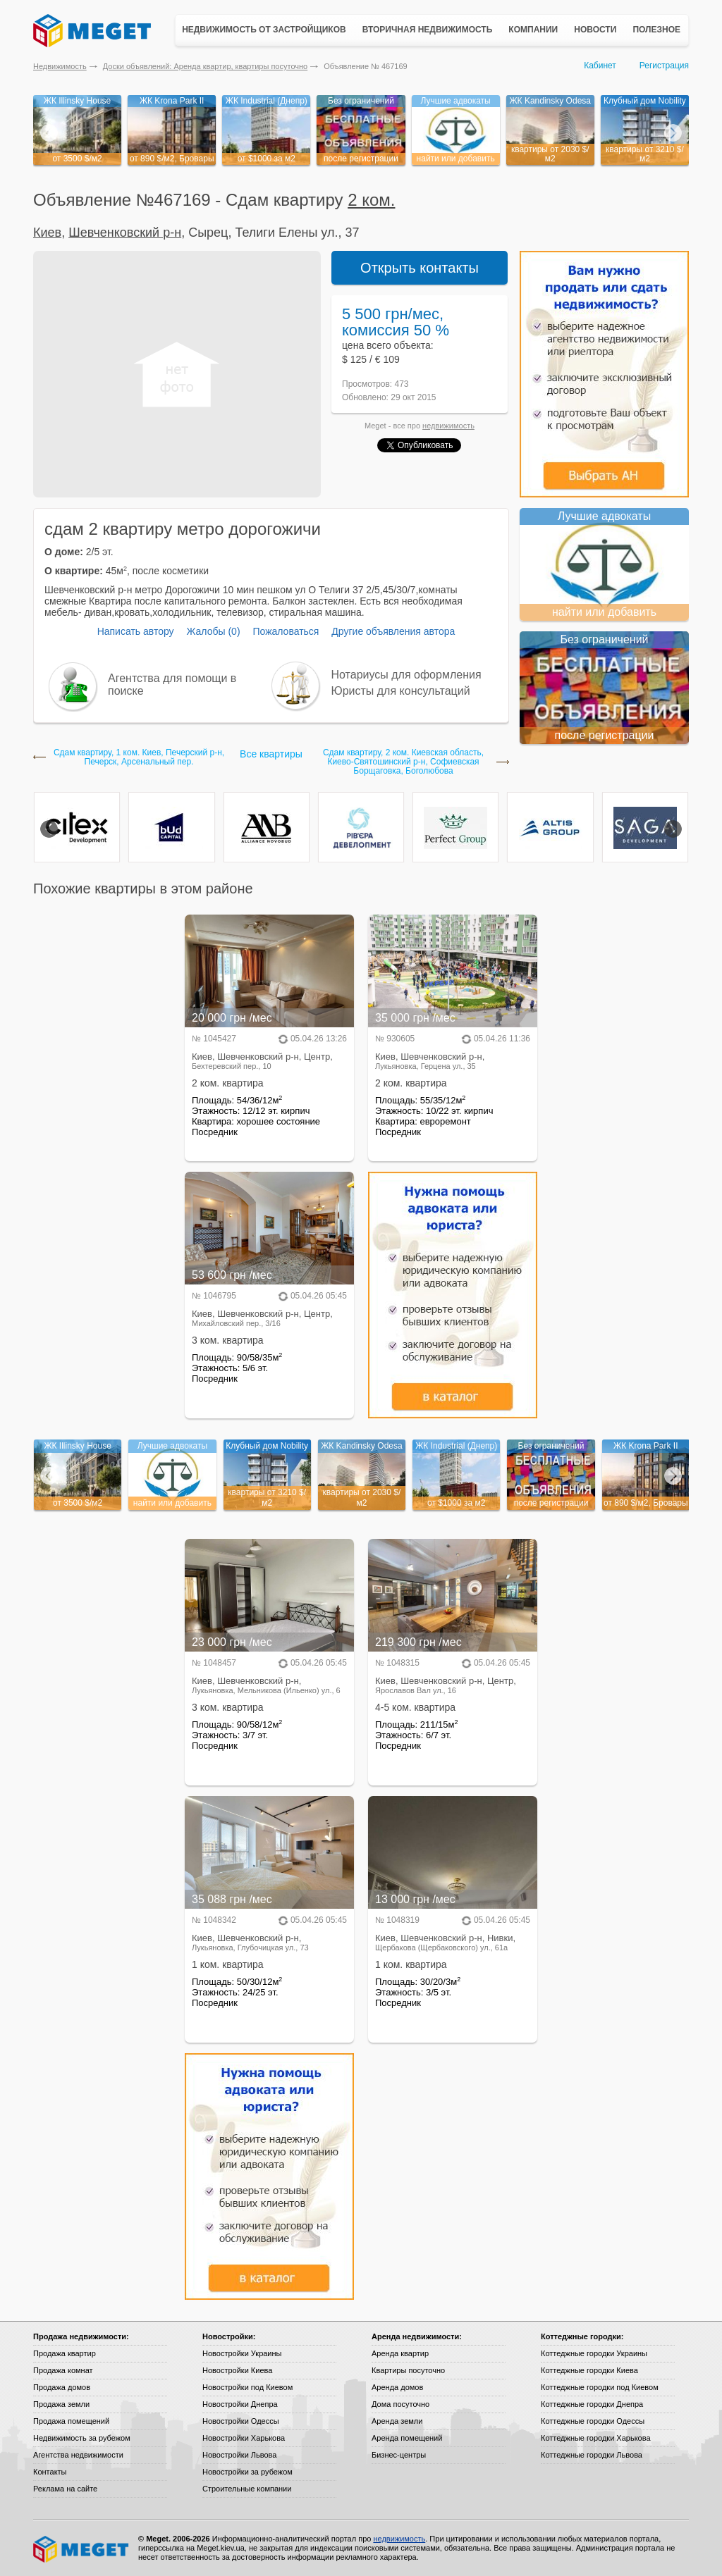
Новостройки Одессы (240, 2421)
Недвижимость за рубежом (81, 2438)
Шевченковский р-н (124, 232)
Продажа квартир (64, 2353)
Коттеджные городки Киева (589, 2370)
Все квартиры (271, 754)
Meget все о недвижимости (81, 2549)
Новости (595, 30)
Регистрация (664, 65)
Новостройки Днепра (240, 2404)
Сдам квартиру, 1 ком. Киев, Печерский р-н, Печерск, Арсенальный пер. (139, 757)
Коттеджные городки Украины (594, 2353)
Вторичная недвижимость (427, 30)
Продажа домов (61, 2387)
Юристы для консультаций (400, 691)
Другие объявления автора (393, 631)
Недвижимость (60, 66)
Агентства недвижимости (78, 2455)
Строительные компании (246, 2488)
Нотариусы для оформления (406, 675)
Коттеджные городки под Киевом (600, 2387)
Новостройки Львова (239, 2455)
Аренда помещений (407, 2438)
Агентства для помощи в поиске (172, 684)
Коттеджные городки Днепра (592, 2404)
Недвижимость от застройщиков (264, 30)
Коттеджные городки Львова (591, 2455)
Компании (533, 30)
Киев (47, 232)
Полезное (656, 30)
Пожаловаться (285, 631)
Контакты (50, 2471)
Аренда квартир (400, 2353)
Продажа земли (61, 2404)
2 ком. (371, 199)
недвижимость (448, 425)
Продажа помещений (71, 2421)
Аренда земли (397, 2421)
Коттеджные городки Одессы (592, 2421)
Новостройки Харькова (243, 2438)
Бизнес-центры (399, 2455)
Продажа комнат (63, 2370)
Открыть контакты (419, 267)
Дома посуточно (400, 2404)
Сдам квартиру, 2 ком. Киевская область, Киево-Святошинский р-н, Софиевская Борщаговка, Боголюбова (403, 762)
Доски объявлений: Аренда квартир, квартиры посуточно (205, 66)
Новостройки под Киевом (247, 2387)
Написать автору (135, 631)
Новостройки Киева (237, 2370)
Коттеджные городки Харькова (596, 2438)
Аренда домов (397, 2387)
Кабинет (600, 65)
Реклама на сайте (65, 2488)
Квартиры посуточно (408, 2370)
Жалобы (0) (213, 631)
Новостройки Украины (242, 2353)
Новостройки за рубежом (247, 2471)
